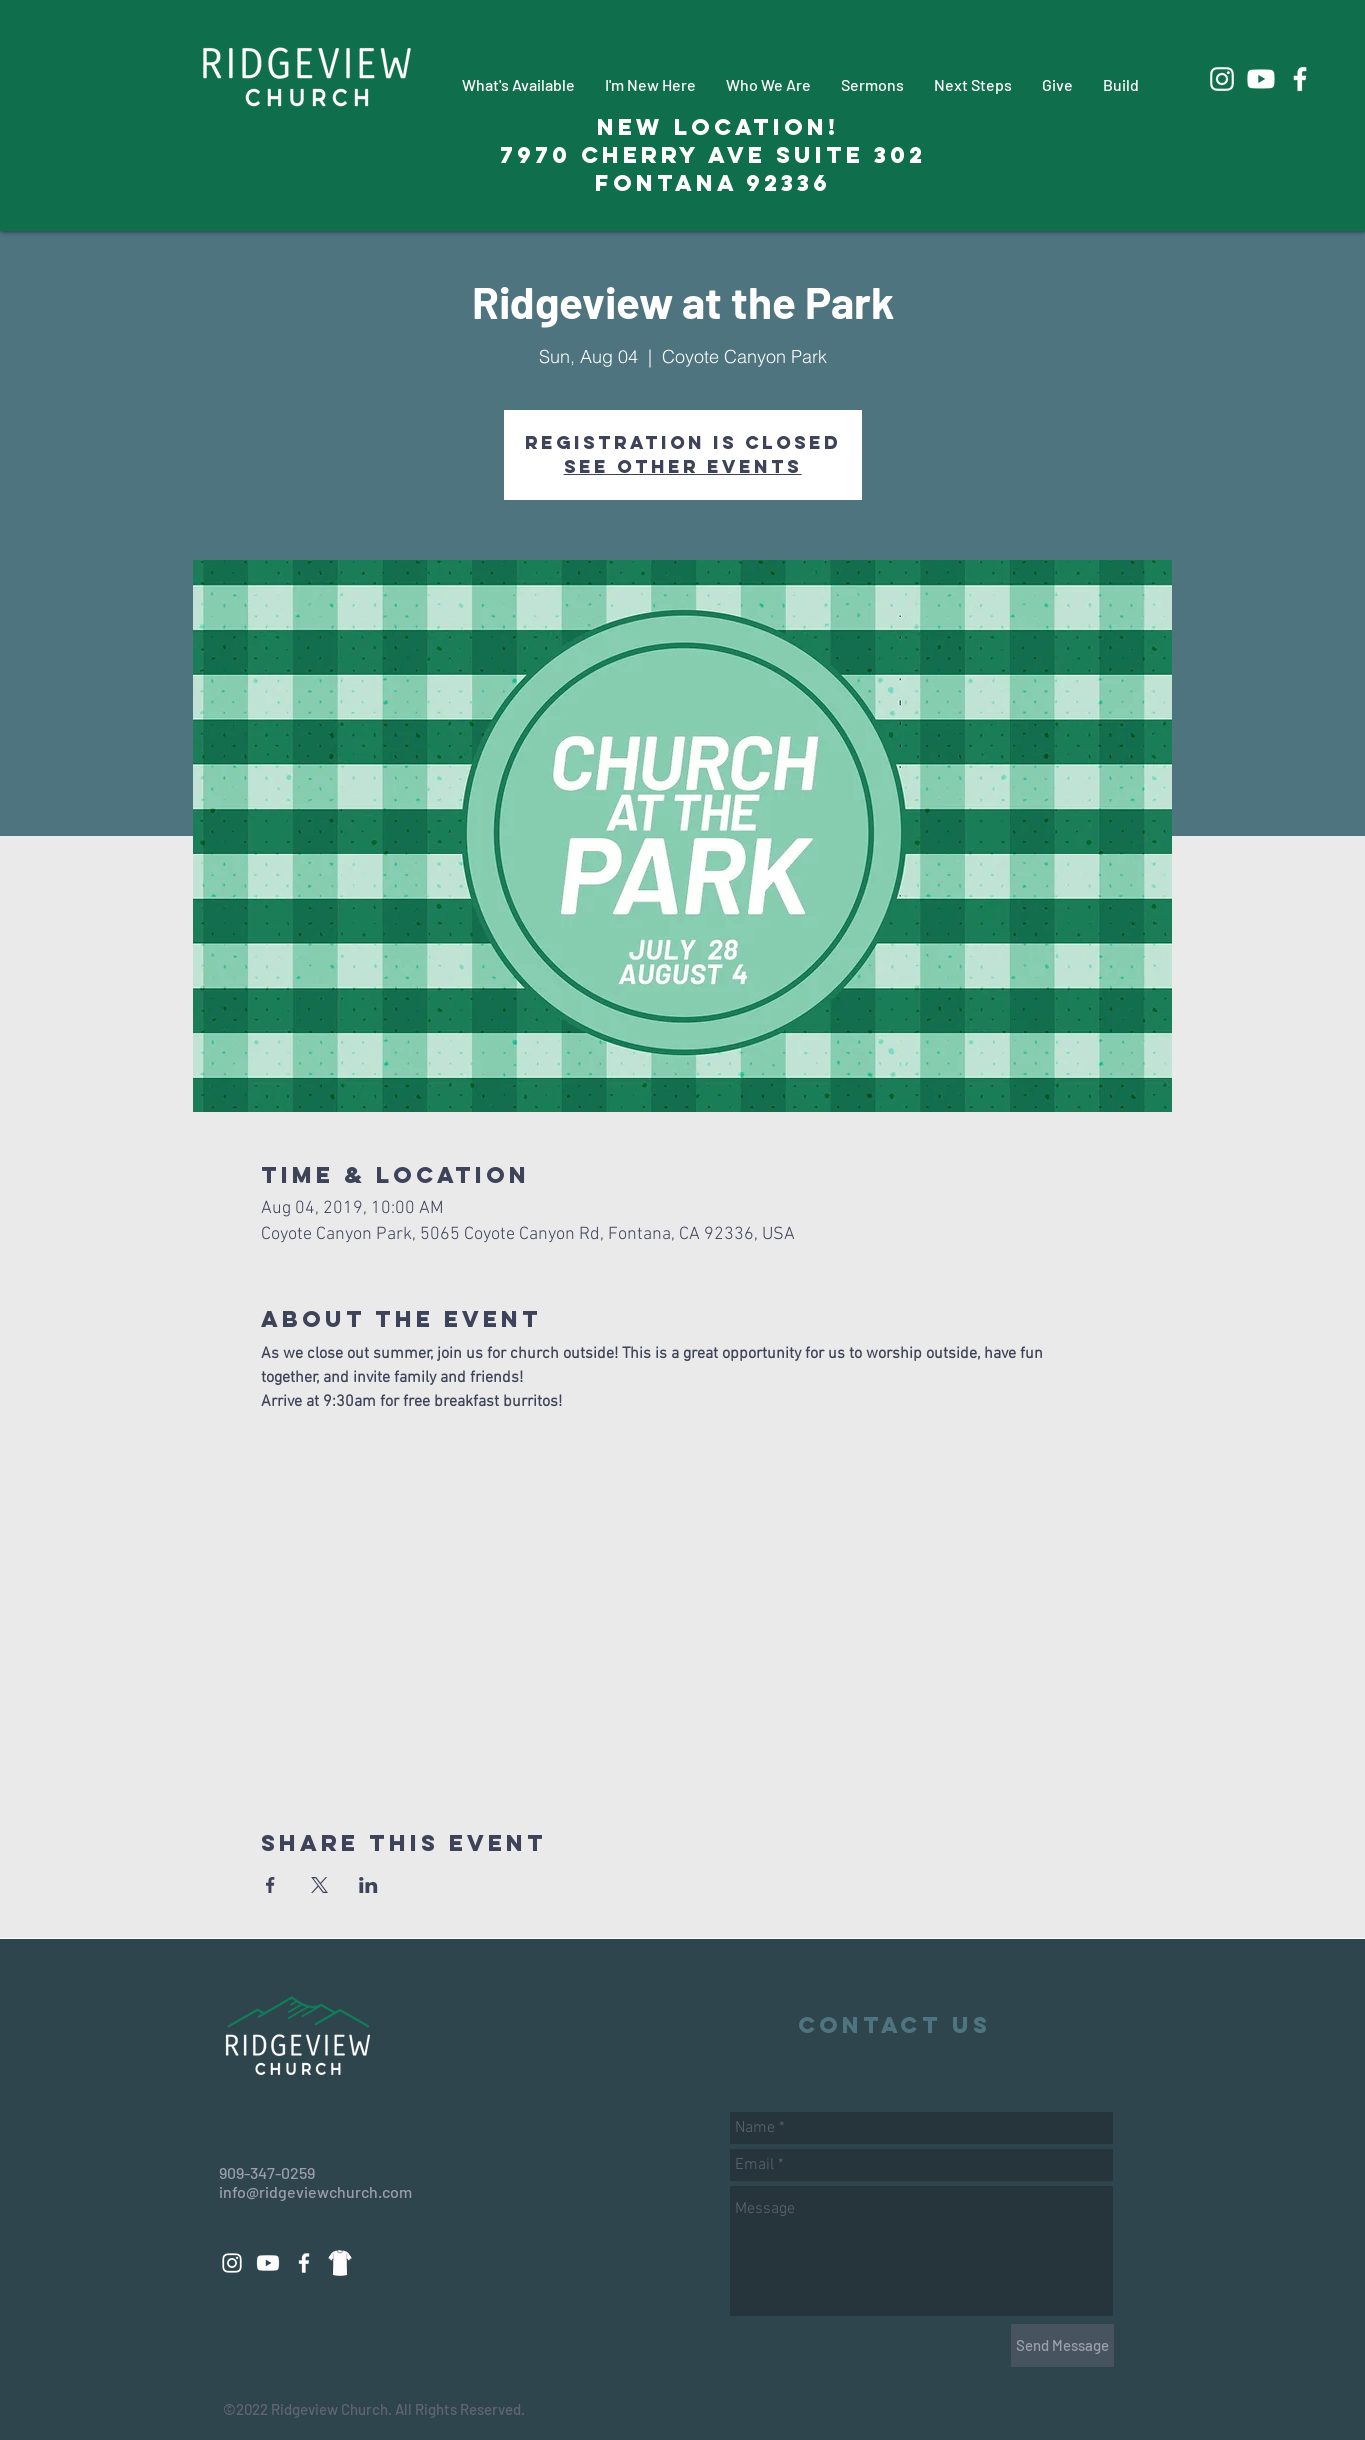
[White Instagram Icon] (1222, 79)
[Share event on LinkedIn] (368, 1885)
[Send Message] (1062, 2345)
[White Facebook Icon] (1300, 79)
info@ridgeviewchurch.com (315, 2191)
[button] (518, 84)
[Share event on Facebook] (270, 1885)
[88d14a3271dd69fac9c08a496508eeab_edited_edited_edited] (340, 2263)
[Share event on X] (319, 1885)
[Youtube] (1261, 79)
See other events (683, 466)
